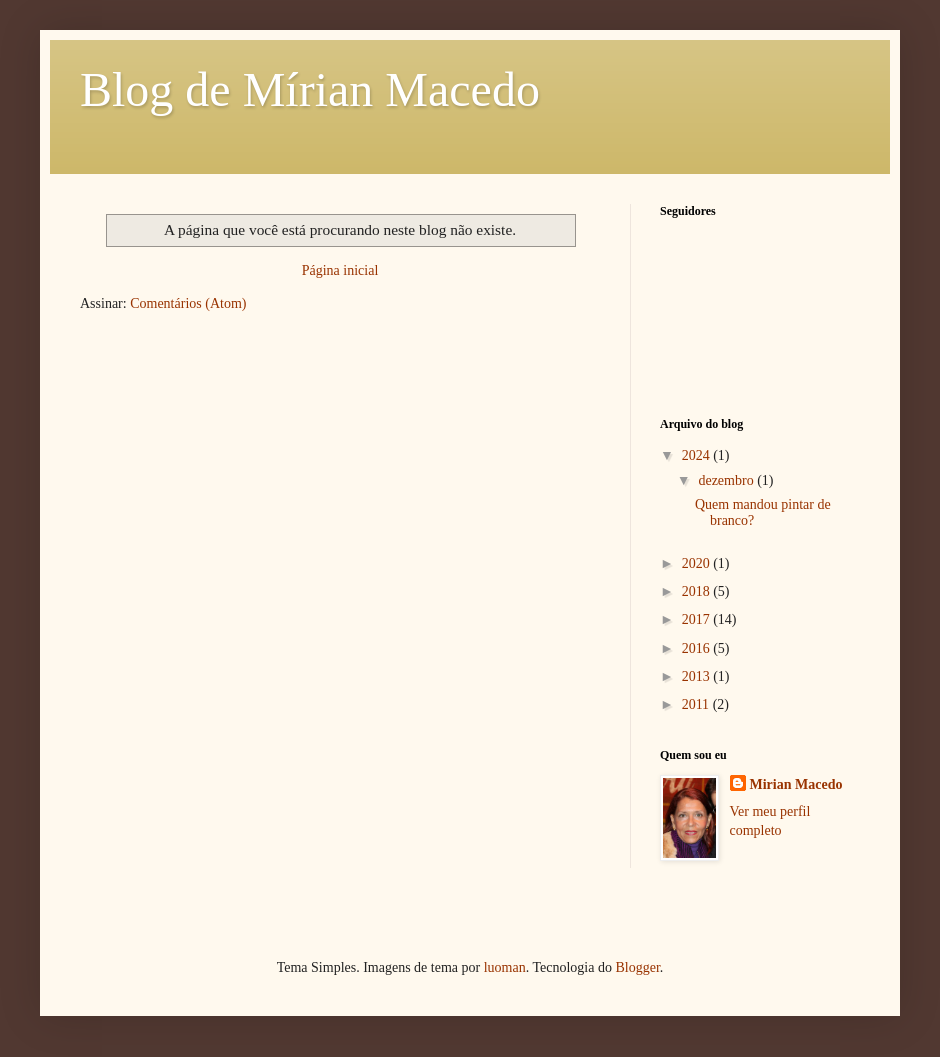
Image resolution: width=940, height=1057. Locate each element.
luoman (505, 967)
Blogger (637, 967)
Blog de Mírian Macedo (310, 89)
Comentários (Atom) (188, 303)
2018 (698, 591)
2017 (698, 619)
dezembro (727, 480)
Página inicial (340, 270)
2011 (697, 704)
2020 (698, 563)
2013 (698, 676)
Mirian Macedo (796, 784)
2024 (698, 455)
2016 (698, 648)
